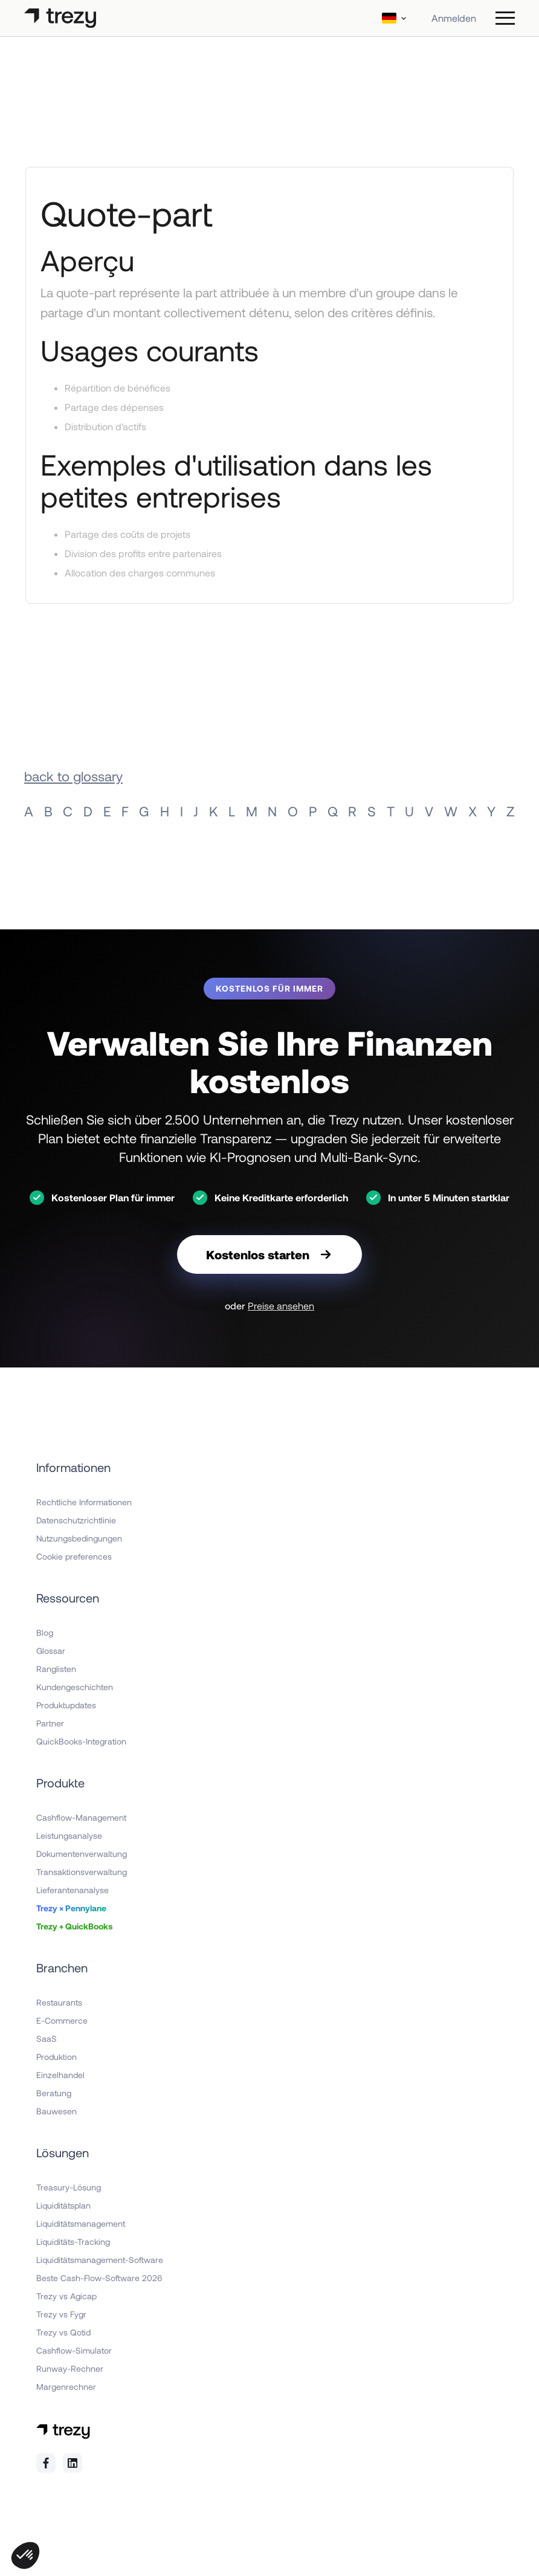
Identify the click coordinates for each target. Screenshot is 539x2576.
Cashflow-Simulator (74, 2350)
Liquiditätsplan (63, 2205)
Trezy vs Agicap (66, 2296)
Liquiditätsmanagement (80, 2223)
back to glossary (73, 776)
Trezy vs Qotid (63, 2332)
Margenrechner (66, 2386)
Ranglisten (56, 1669)
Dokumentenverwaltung (81, 1853)
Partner (50, 1723)
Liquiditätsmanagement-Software (99, 2260)
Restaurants (59, 2002)
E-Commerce (62, 2020)
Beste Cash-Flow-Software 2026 (99, 2278)
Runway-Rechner (69, 2368)
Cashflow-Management (81, 1817)
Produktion (56, 2056)
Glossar (50, 1650)
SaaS (46, 2038)
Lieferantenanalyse (72, 1890)
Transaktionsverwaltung (81, 1872)
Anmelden (453, 18)
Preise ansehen (281, 1305)
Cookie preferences (74, 1556)
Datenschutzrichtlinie (76, 1520)
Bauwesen (56, 2111)
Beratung (53, 2093)
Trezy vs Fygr (61, 2314)
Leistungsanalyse (69, 1835)
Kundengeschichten (74, 1687)
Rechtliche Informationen (84, 1502)
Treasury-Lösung (68, 2187)
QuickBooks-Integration (81, 1741)
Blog (44, 1632)
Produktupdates (66, 1705)
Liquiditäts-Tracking (73, 2241)
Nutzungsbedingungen (79, 1538)
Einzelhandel (60, 2075)
